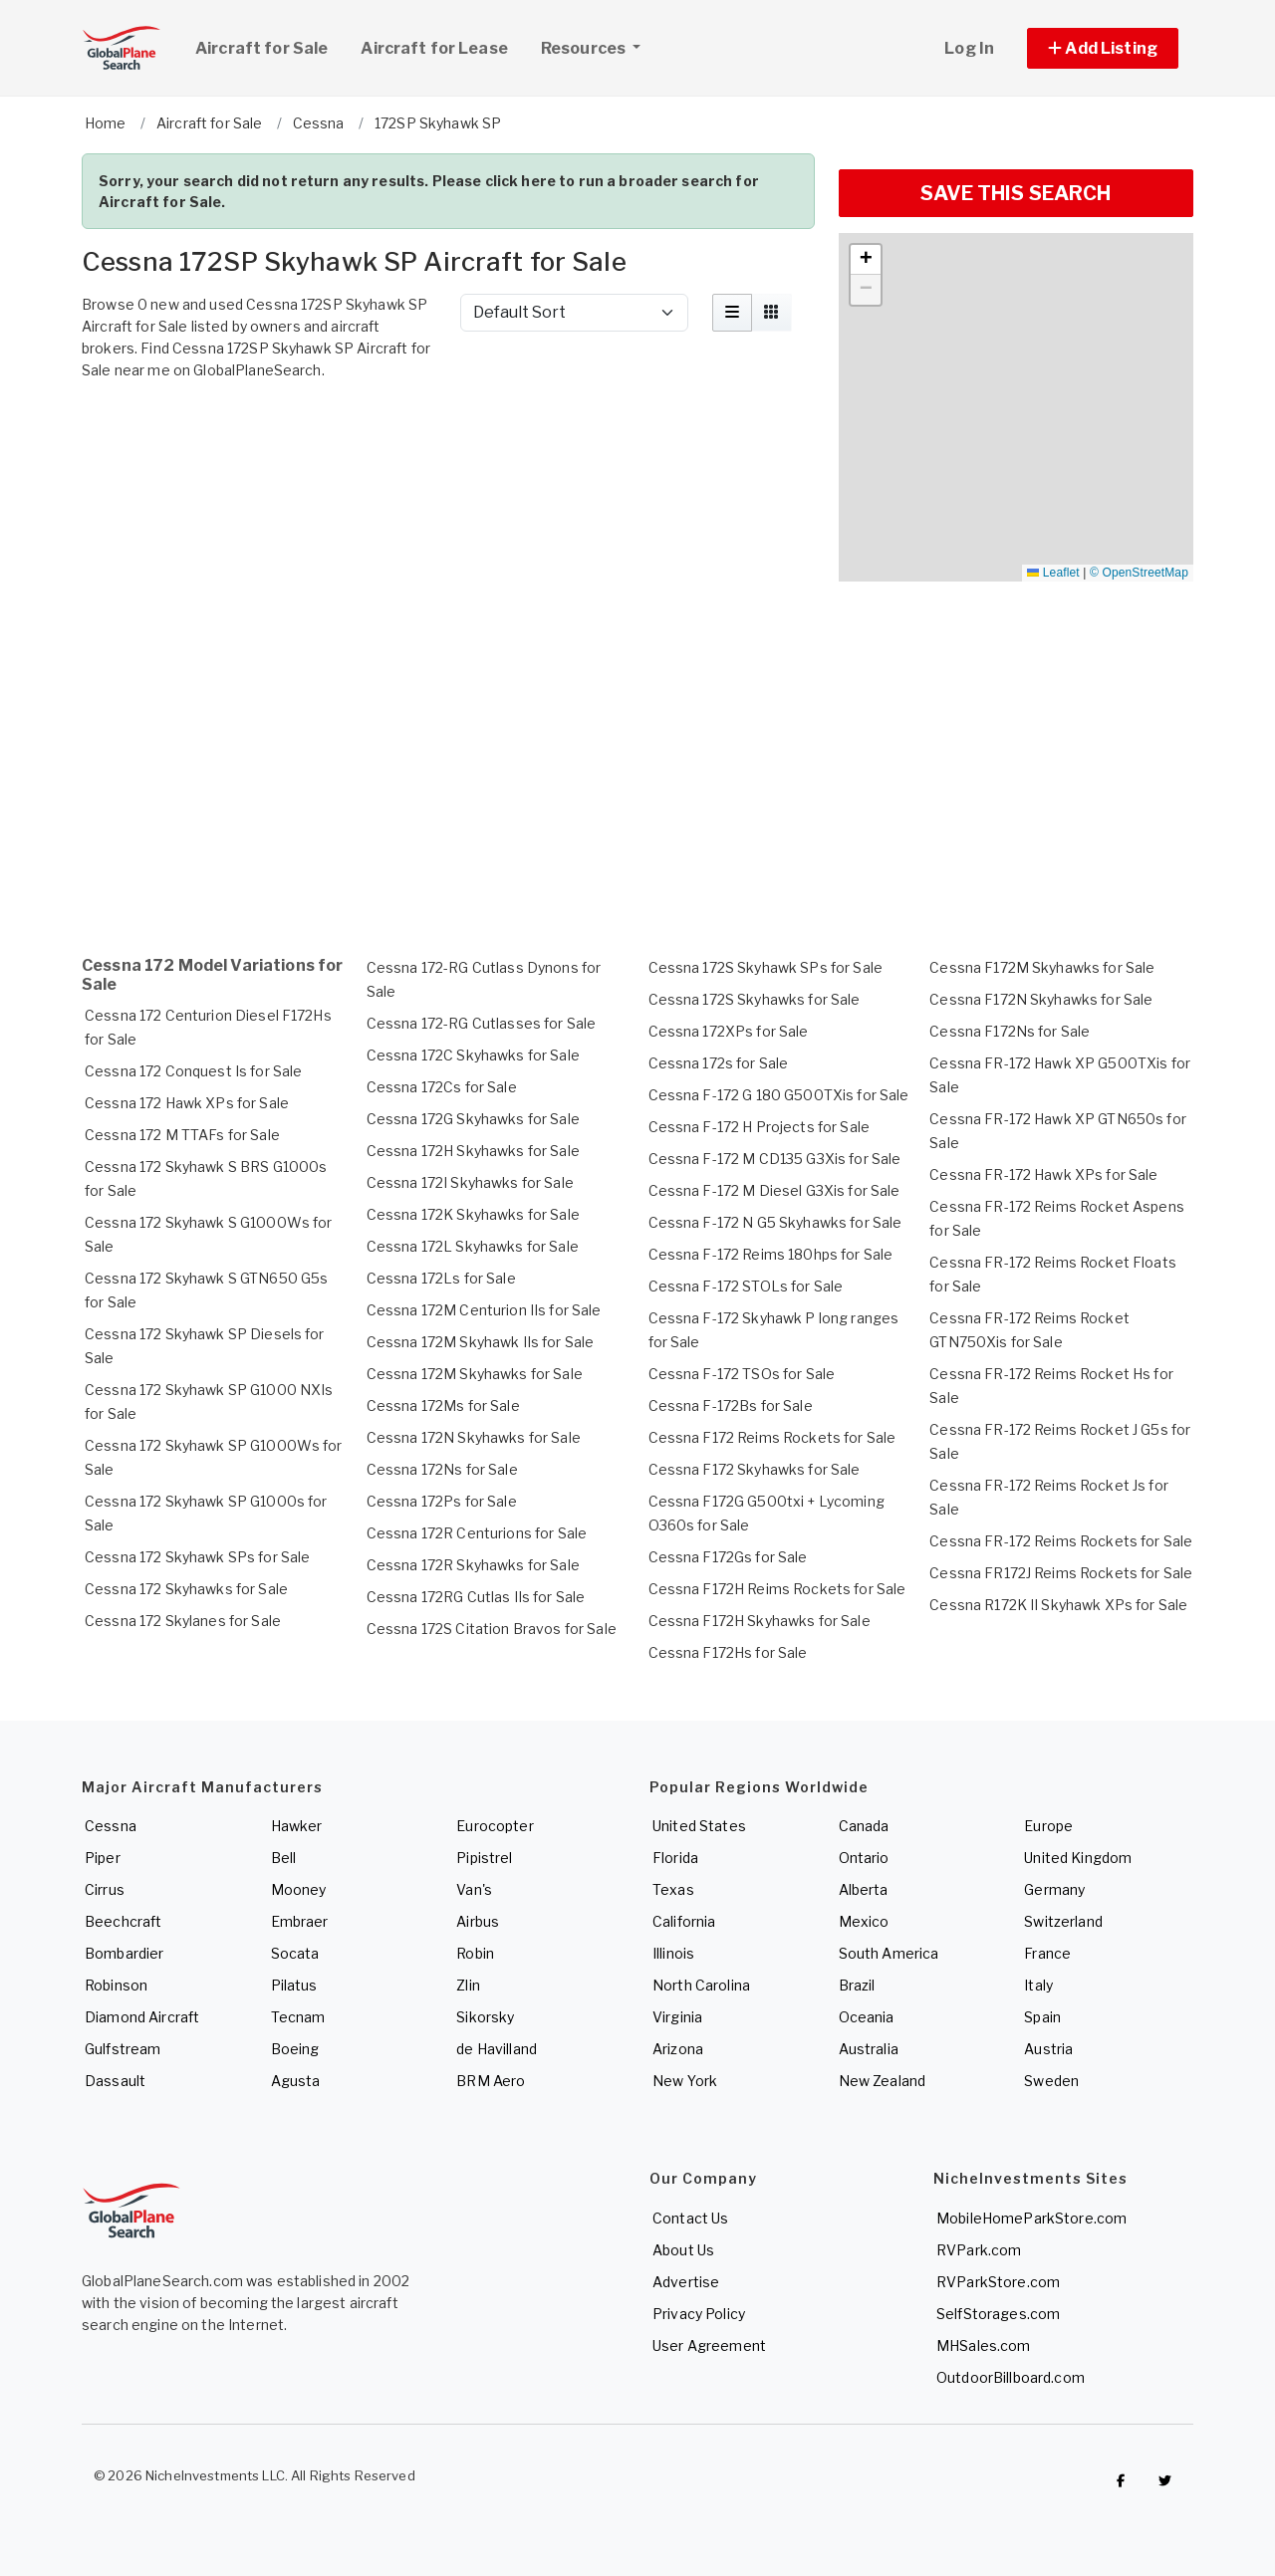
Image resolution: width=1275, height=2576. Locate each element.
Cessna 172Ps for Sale (442, 1501)
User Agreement (709, 2345)
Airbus (477, 1921)
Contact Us (690, 2218)
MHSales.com (983, 2345)
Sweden (1051, 2080)
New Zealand (882, 2080)
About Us (683, 2249)
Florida (675, 1857)
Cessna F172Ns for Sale (1009, 1031)
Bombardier (124, 1953)
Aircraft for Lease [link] (434, 48)
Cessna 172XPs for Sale (728, 1031)
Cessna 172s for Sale (718, 1062)
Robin (475, 1953)
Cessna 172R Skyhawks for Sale (473, 1564)
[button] (1102, 48)
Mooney (299, 1889)
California (683, 1921)
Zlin (468, 1985)
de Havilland (496, 2048)
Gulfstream (122, 2048)
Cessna (110, 1825)
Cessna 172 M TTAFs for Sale (182, 1134)
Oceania (866, 2016)
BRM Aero (490, 2080)
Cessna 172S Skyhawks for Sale (754, 999)
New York (684, 2080)
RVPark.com (978, 2249)
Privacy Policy (698, 2313)
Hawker (297, 1825)
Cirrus (105, 1889)
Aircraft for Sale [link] (261, 48)
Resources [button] (598, 46)
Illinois (673, 1953)
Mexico (864, 1921)
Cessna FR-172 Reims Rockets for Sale (1060, 1540)
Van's (474, 1889)
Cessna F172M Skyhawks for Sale (1041, 967)
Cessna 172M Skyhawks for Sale (475, 1373)
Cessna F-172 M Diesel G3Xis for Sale (774, 1190)
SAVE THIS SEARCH (1015, 193)
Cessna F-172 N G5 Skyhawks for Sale (775, 1222)
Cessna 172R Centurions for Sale (477, 1532)
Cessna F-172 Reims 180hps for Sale (770, 1254)
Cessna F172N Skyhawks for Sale (1040, 999)
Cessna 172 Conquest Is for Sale (193, 1070)
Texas (673, 1889)
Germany (1054, 1889)
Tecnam (298, 2016)
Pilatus (294, 1985)
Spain (1042, 2016)
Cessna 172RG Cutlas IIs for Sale (476, 1596)
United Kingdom (1078, 1857)
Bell (284, 1857)
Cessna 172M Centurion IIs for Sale (484, 1309)
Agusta (296, 2080)
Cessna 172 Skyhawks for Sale (186, 1588)
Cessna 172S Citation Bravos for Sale (492, 1628)
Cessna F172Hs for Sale (728, 1652)
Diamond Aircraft (142, 2016)
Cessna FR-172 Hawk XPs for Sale (1043, 1174)
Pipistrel (484, 1857)
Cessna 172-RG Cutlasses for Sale (481, 1023)
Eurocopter (494, 1825)
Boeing (295, 2048)
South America (889, 1953)
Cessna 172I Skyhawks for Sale (470, 1182)
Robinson (116, 1985)
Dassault (115, 2080)
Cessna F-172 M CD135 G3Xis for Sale (774, 1158)
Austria (1048, 2048)
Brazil (857, 1985)
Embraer (300, 1921)
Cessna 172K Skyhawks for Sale (473, 1214)
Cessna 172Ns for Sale (442, 1469)
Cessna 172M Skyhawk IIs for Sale (480, 1341)
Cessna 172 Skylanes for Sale (183, 1620)
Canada (864, 1825)
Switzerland (1063, 1921)
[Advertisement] (448, 444)
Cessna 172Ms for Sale (443, 1405)
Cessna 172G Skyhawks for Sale (473, 1118)
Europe (1048, 1825)
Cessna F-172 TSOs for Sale (742, 1373)
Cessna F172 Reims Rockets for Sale (772, 1437)
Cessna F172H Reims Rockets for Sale (777, 1588)
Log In (969, 48)
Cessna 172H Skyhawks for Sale (473, 1150)
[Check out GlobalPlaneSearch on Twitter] (1165, 2480)
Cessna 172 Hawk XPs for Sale (187, 1102)
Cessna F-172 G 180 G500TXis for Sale (778, 1094)
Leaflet (1053, 573)
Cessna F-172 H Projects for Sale (759, 1126)
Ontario (864, 1857)
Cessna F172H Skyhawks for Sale (759, 1620)
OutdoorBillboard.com (1010, 2377)
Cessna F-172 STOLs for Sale (746, 1286)
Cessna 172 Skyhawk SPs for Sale (197, 1556)
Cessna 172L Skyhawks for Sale (473, 1246)
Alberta (864, 1889)
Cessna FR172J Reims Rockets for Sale (1060, 1572)
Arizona (677, 2048)
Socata (295, 1953)
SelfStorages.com (998, 2313)
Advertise (685, 2281)
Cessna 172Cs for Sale (442, 1086)
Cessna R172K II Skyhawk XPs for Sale (1058, 1604)
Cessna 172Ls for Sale (441, 1278)
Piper (103, 1857)
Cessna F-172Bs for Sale (730, 1405)
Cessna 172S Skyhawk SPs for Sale (765, 967)
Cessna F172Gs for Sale (728, 1556)
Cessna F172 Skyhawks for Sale (754, 1469)
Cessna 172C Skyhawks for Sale (473, 1055)
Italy (1038, 1985)
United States (699, 1825)
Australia (868, 2048)
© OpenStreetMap (1139, 573)
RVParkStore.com (998, 2281)
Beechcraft (123, 1921)
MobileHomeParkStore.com (1031, 2218)
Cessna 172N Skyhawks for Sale (474, 1437)
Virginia (677, 2016)
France (1047, 1953)
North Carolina (701, 1985)
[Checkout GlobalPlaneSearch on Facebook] (1121, 2480)
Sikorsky (485, 2016)
